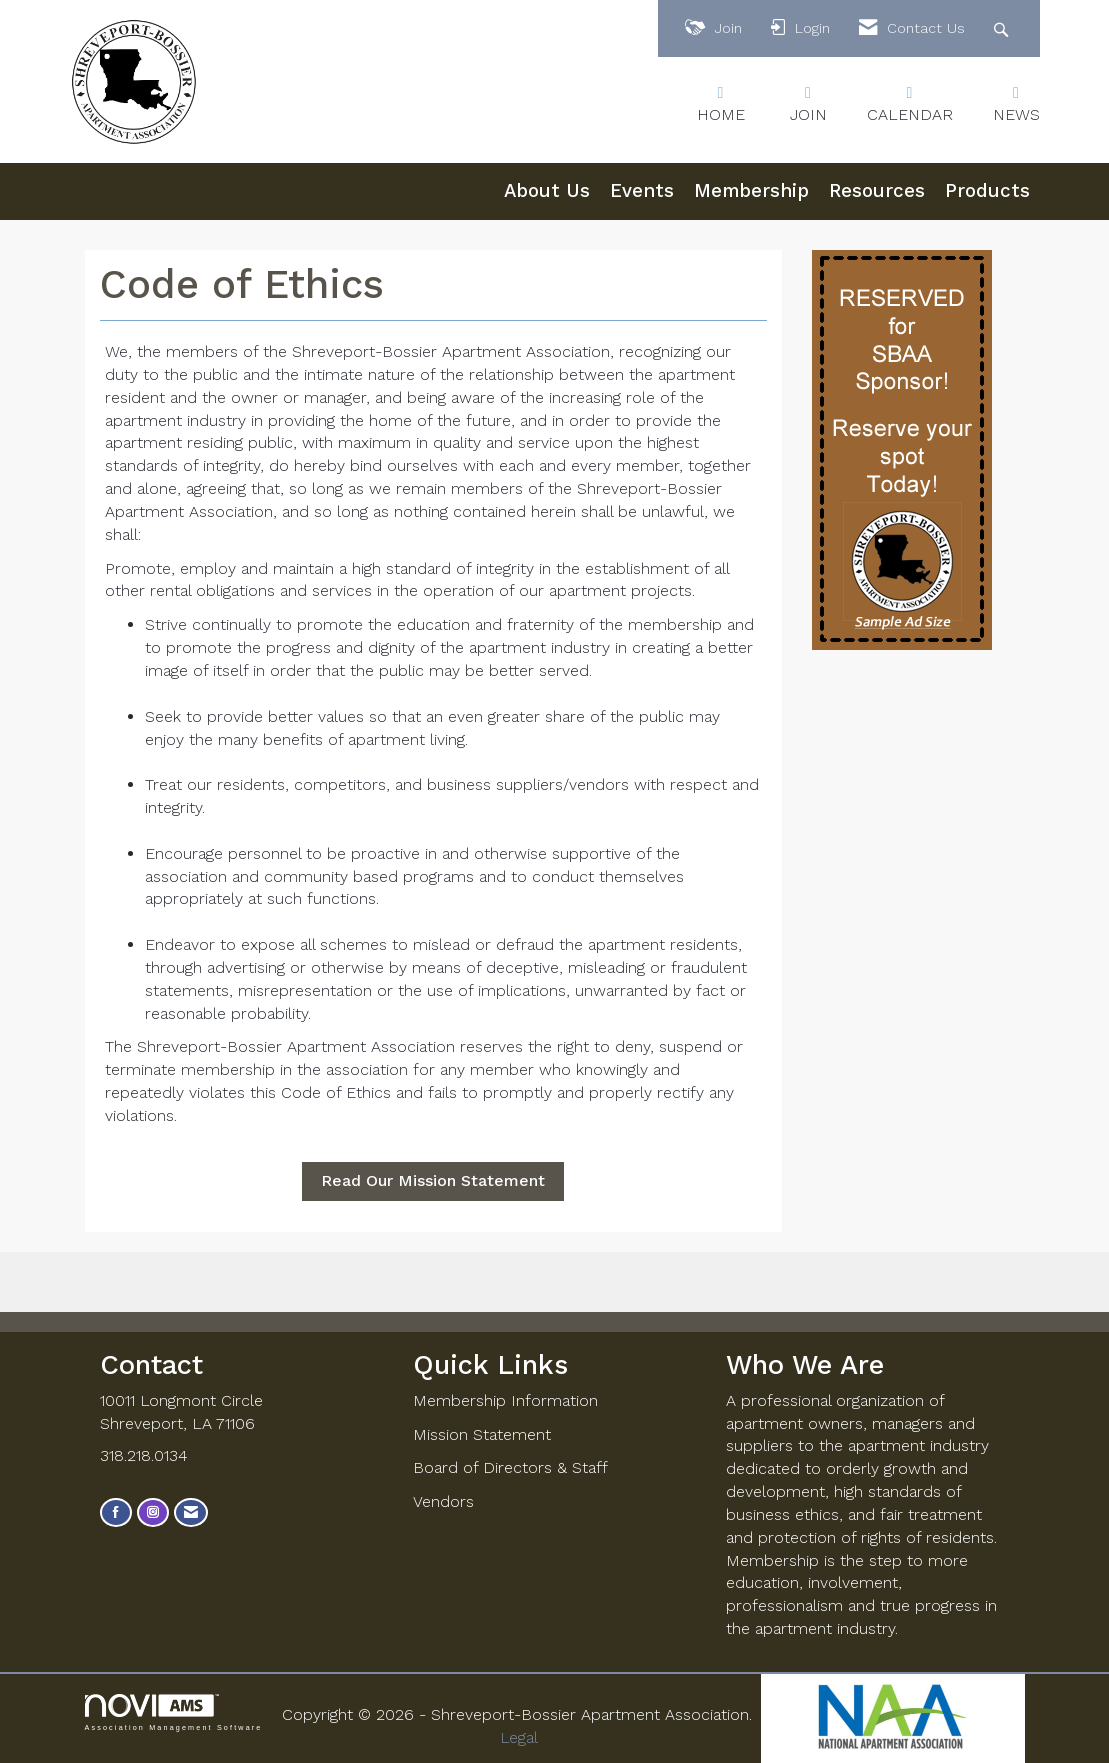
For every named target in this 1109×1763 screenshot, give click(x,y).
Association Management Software (174, 1712)
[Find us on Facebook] (116, 1512)
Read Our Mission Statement (433, 1180)
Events (642, 191)
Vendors (443, 1501)
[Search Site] (1003, 28)
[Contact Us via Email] (191, 1512)
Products (987, 191)
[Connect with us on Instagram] (153, 1512)
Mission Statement (482, 1434)
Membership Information (505, 1400)
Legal (519, 1737)
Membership (751, 191)
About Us (547, 191)
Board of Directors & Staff (510, 1467)
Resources (877, 191)
